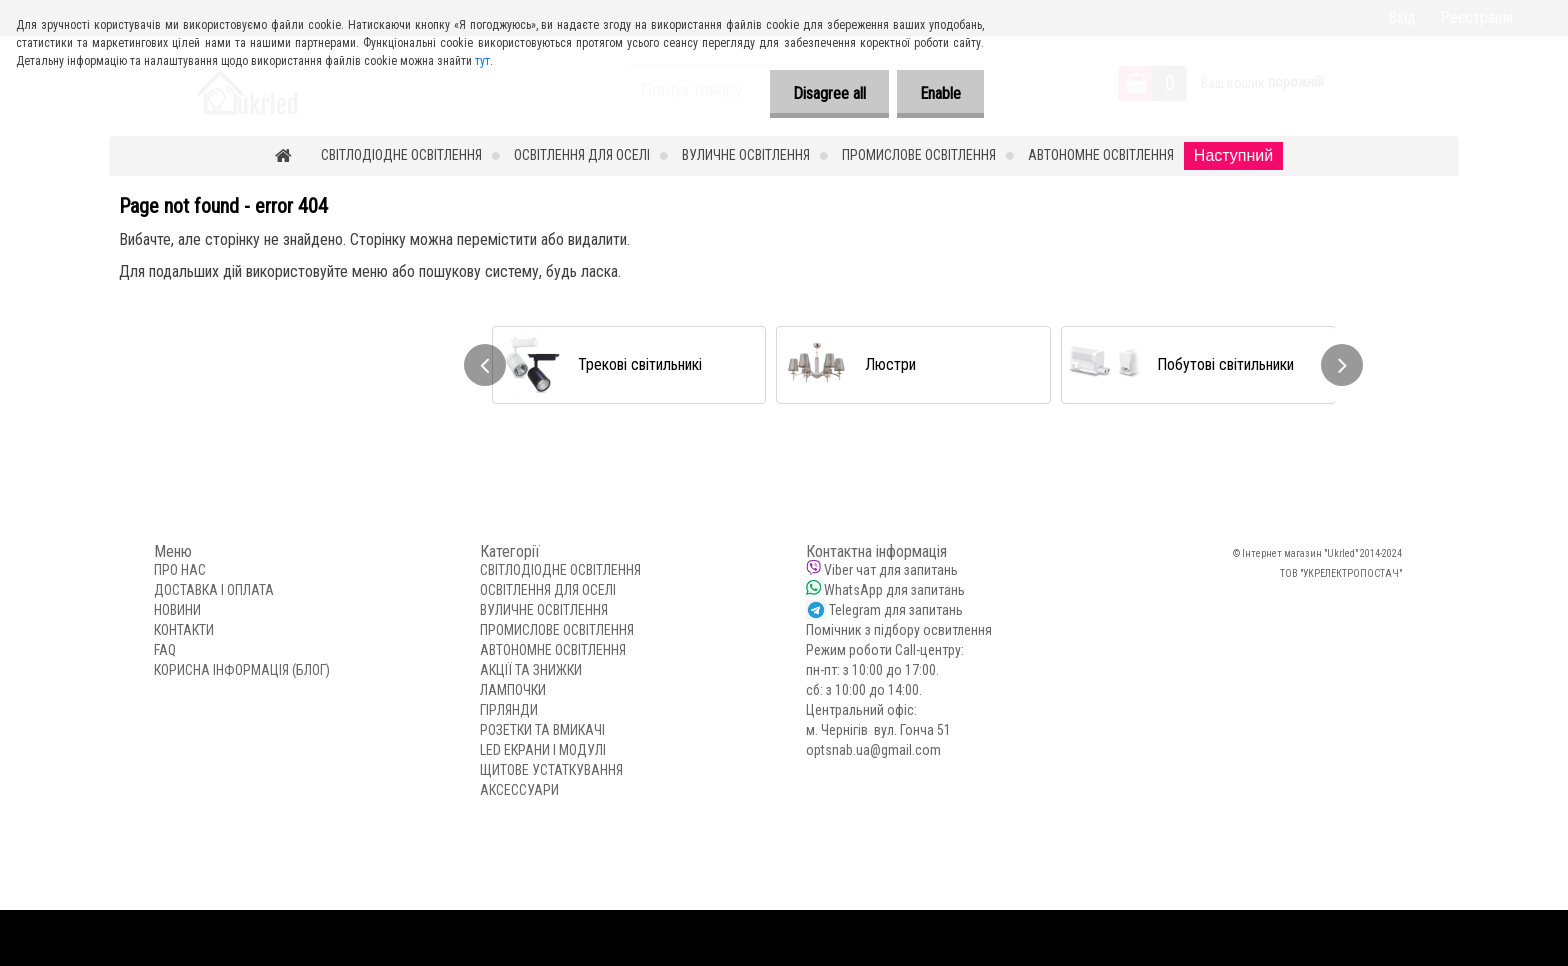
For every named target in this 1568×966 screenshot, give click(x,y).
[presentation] (485, 365)
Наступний (1233, 155)
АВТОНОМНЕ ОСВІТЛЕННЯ (1101, 155)
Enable (938, 93)
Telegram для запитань (896, 610)
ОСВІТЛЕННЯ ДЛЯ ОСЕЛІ (582, 155)
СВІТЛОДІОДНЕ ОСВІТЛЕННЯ (401, 155)
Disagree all (823, 93)
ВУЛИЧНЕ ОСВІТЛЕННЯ (746, 155)
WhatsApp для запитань (894, 590)
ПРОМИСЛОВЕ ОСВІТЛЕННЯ (919, 155)
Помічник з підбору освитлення (899, 630)
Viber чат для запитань (891, 570)
